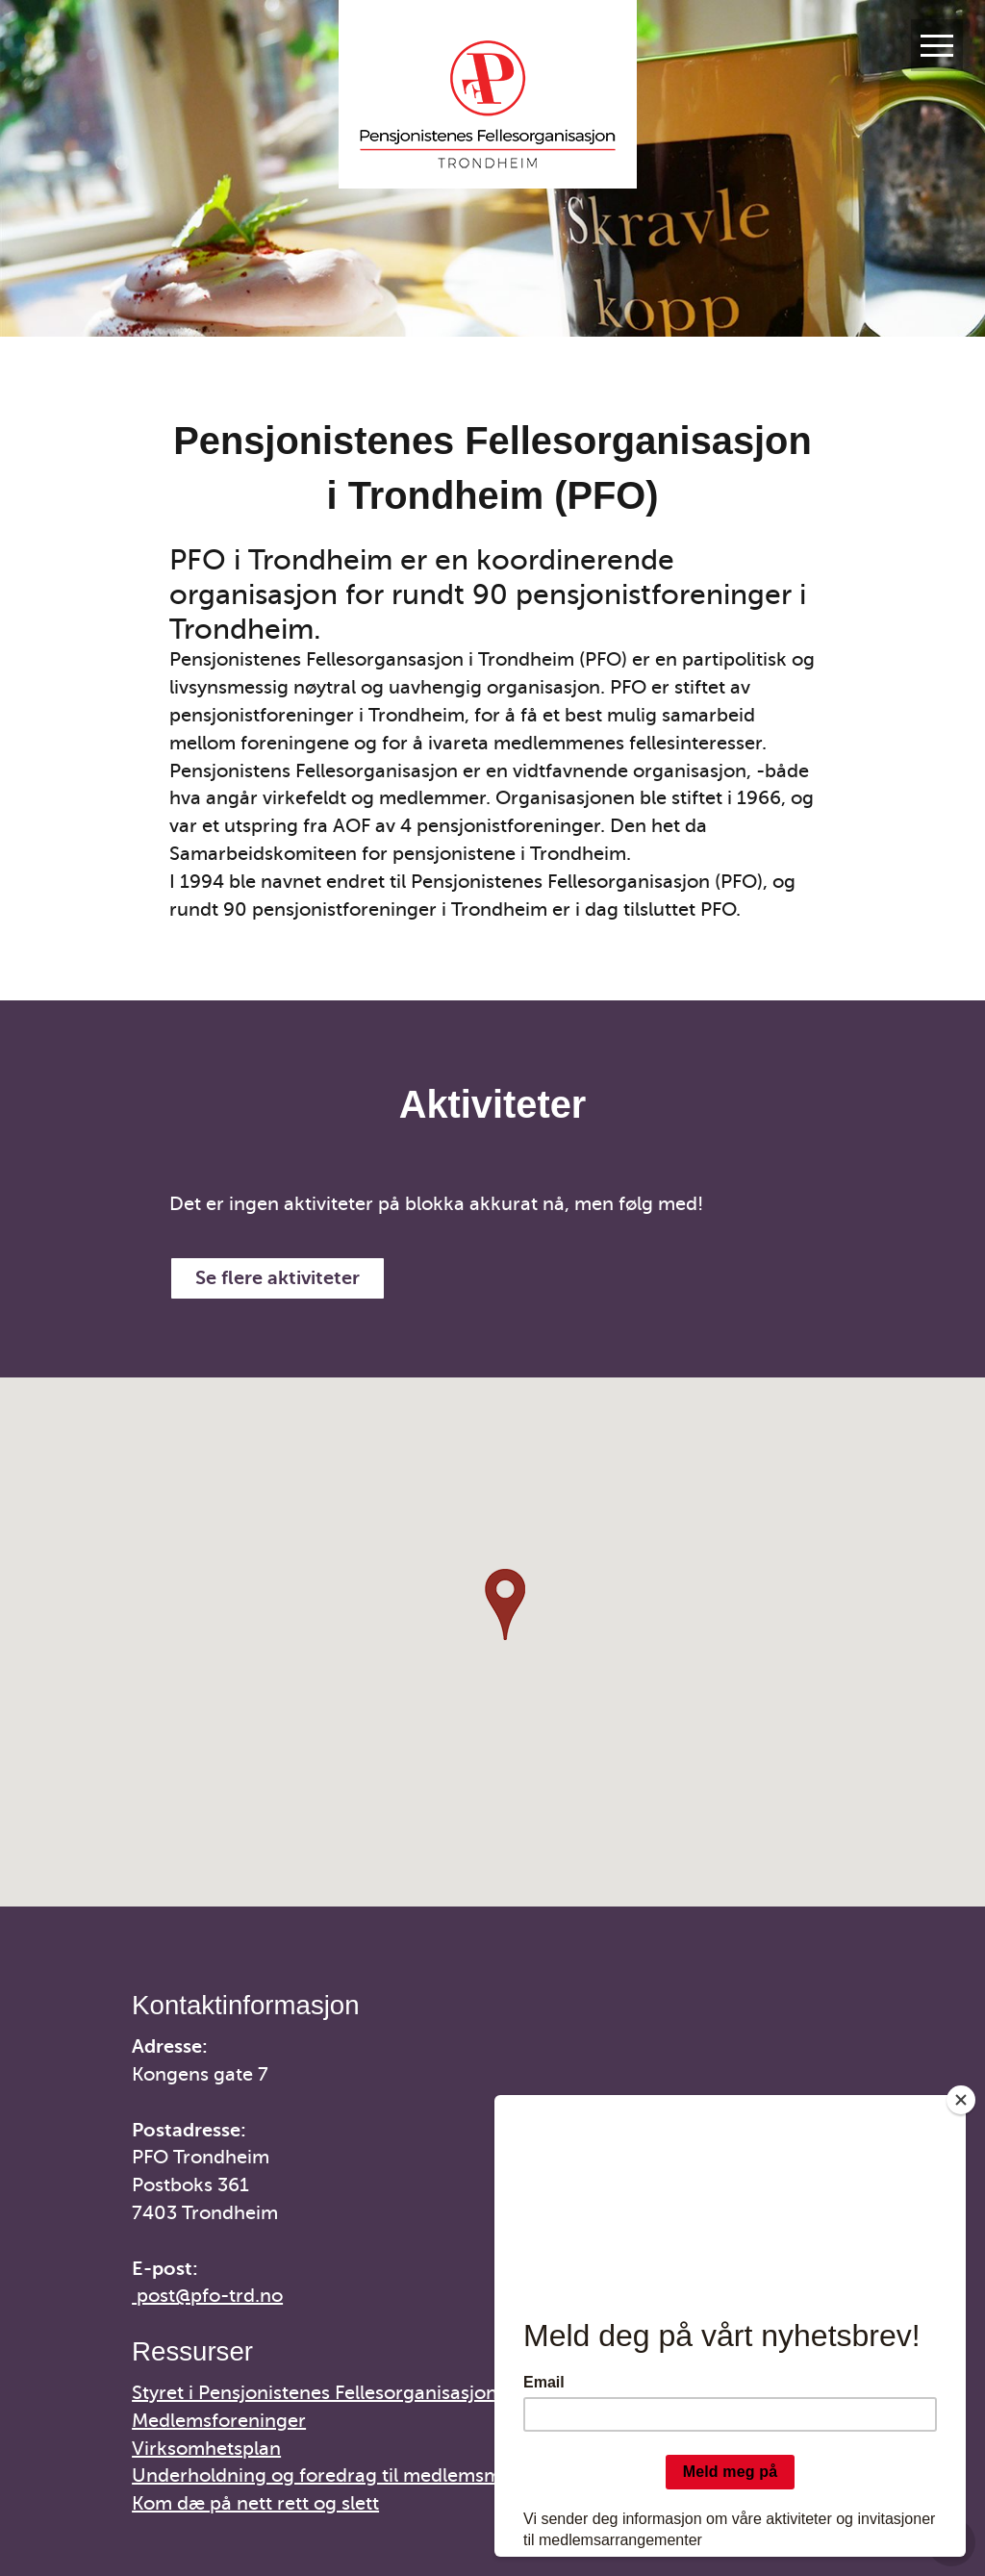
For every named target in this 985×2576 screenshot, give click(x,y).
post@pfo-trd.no (210, 2296)
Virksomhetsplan (206, 2448)
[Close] (961, 2099)
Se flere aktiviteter (277, 1278)
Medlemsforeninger (219, 2421)
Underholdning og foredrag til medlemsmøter (335, 2475)
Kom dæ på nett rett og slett (255, 2503)
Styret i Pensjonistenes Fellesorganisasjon (314, 2393)
